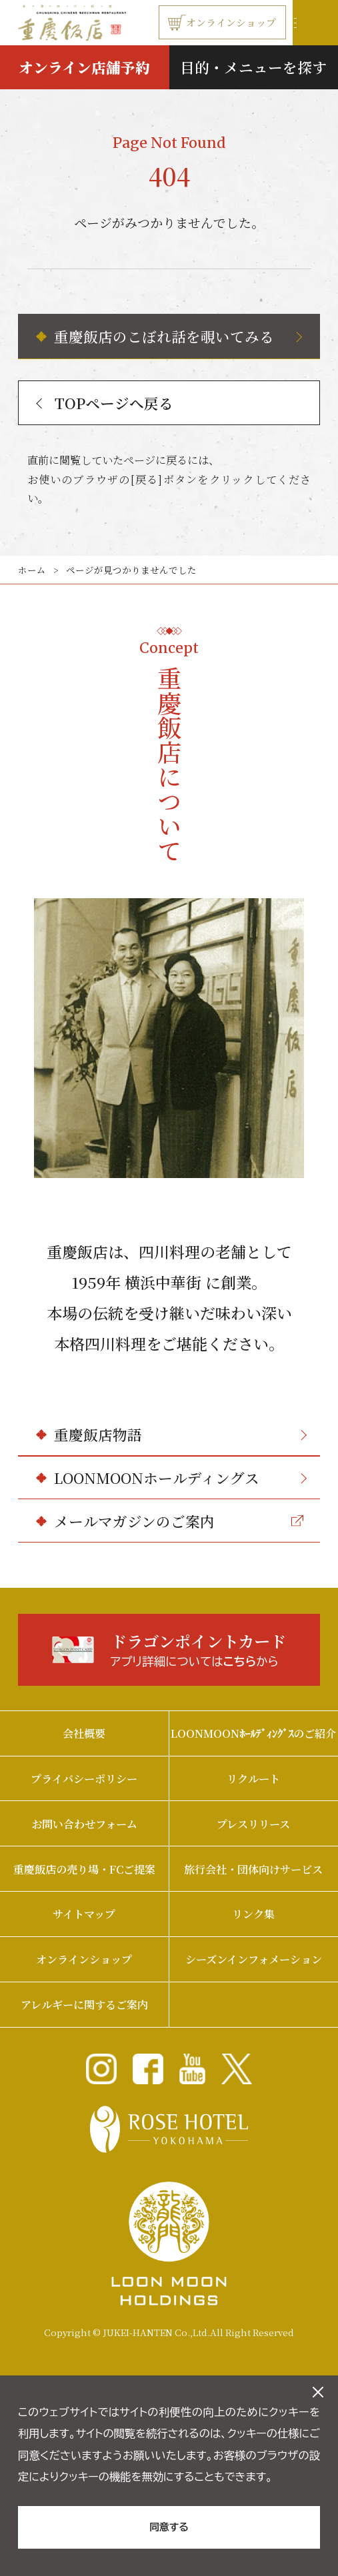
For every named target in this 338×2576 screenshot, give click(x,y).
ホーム (32, 569)
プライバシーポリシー (84, 1778)
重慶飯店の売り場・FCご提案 (84, 1869)
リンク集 (253, 1914)
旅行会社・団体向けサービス (253, 1869)
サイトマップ (84, 1914)
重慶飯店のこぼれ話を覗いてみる (178, 336)
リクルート (253, 1778)
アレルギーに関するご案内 (84, 2004)
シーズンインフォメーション (253, 1959)
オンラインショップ (222, 23)
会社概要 (84, 1733)
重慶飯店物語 (180, 1434)
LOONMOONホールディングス (180, 1477)
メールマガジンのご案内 (179, 1521)
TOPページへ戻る (105, 402)
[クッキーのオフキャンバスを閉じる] (318, 2392)
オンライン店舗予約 (84, 67)
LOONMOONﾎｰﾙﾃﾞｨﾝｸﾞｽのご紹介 (253, 1733)
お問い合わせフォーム (84, 1824)
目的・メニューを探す (253, 67)
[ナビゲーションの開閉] (315, 22)
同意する (169, 2527)
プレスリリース (253, 1824)
